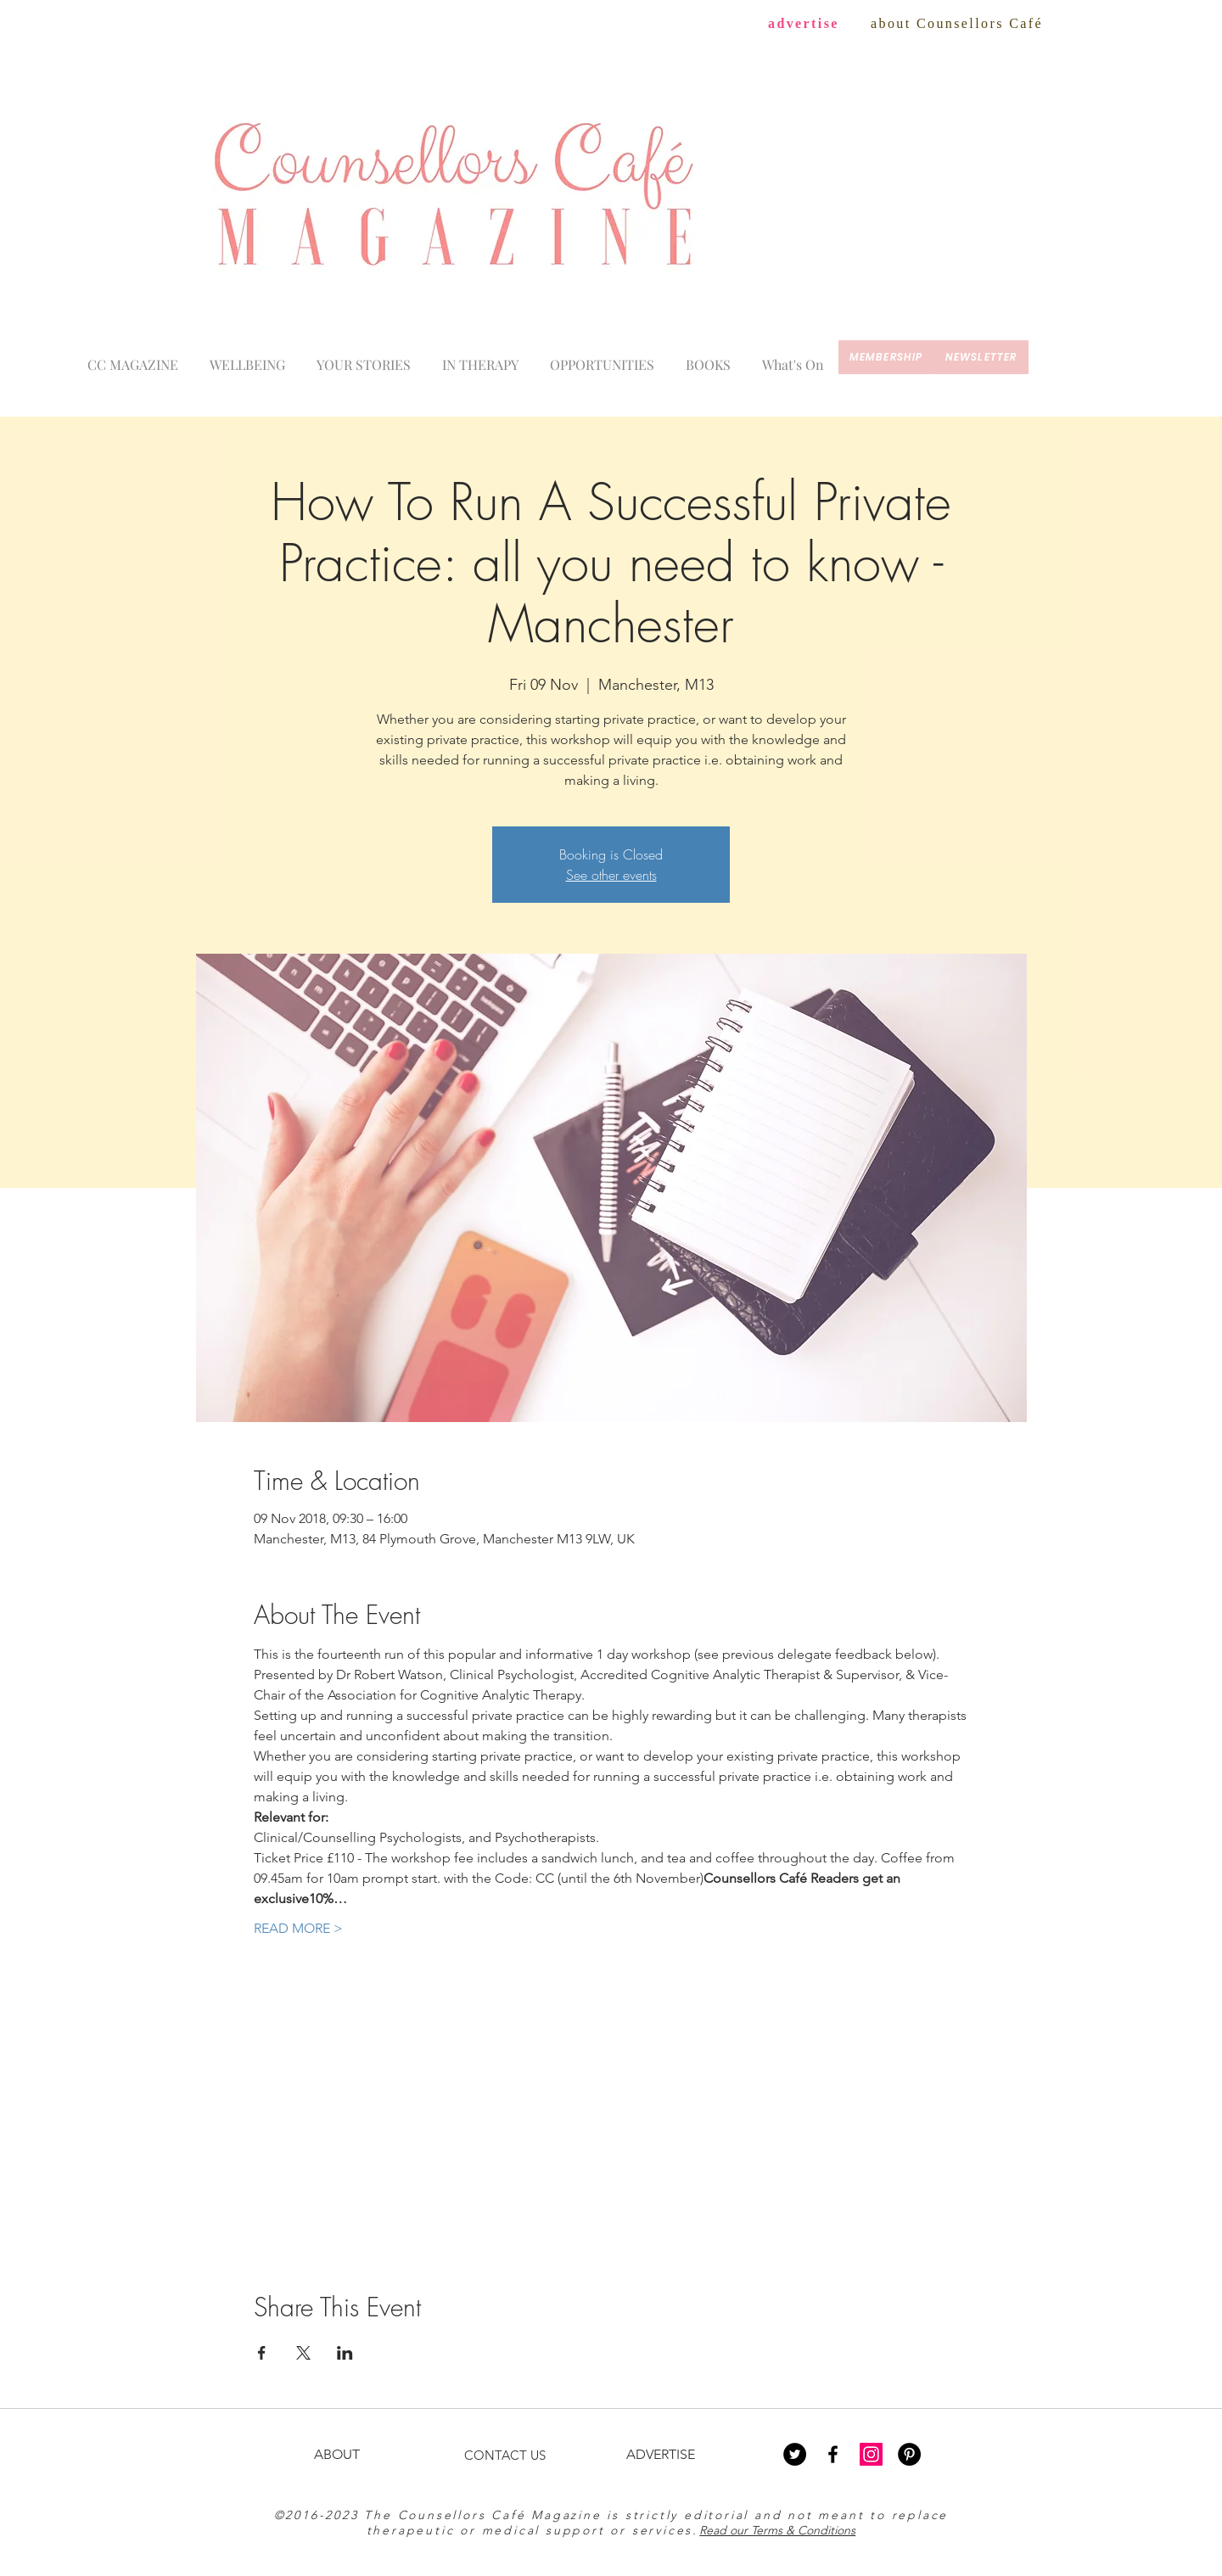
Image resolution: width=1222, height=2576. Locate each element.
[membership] (885, 357)
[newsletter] (981, 357)
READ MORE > (298, 1928)
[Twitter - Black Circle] (794, 2454)
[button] (792, 357)
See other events (611, 874)
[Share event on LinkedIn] (345, 2353)
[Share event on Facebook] (262, 2353)
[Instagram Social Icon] (871, 2454)
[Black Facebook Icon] (832, 2454)
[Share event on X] (303, 2353)
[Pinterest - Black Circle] (909, 2454)
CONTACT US (505, 2455)
